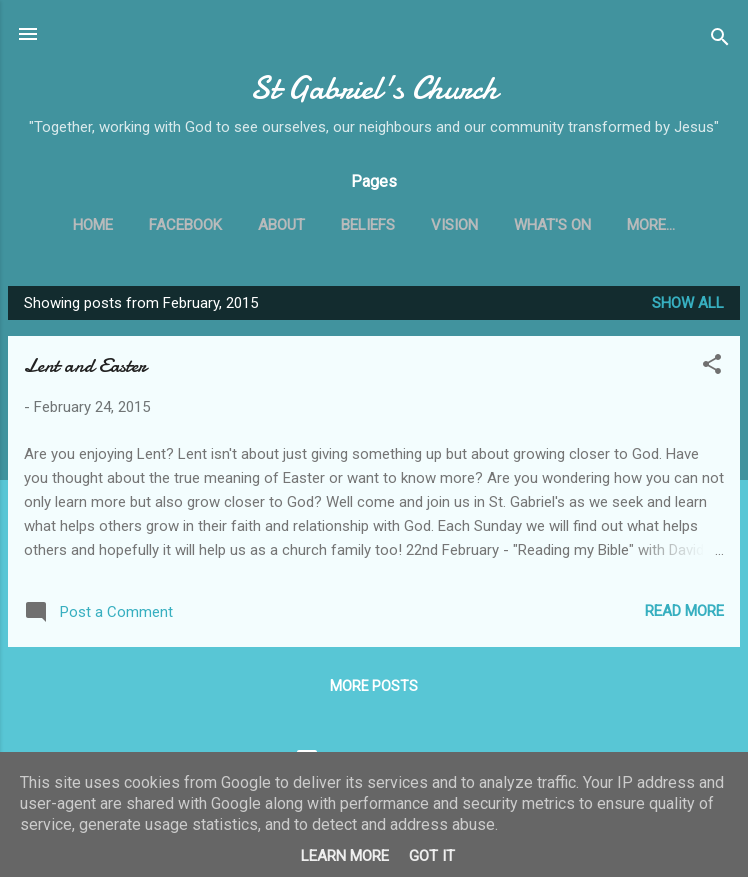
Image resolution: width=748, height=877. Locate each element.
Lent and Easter (85, 365)
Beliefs (368, 225)
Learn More (345, 856)
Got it (432, 856)
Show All (688, 303)
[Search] (720, 40)
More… (651, 225)
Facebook (185, 225)
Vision (454, 225)
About (281, 225)
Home (93, 225)
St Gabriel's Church (374, 88)
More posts (374, 686)
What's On (552, 225)
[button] (712, 367)
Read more (684, 611)
